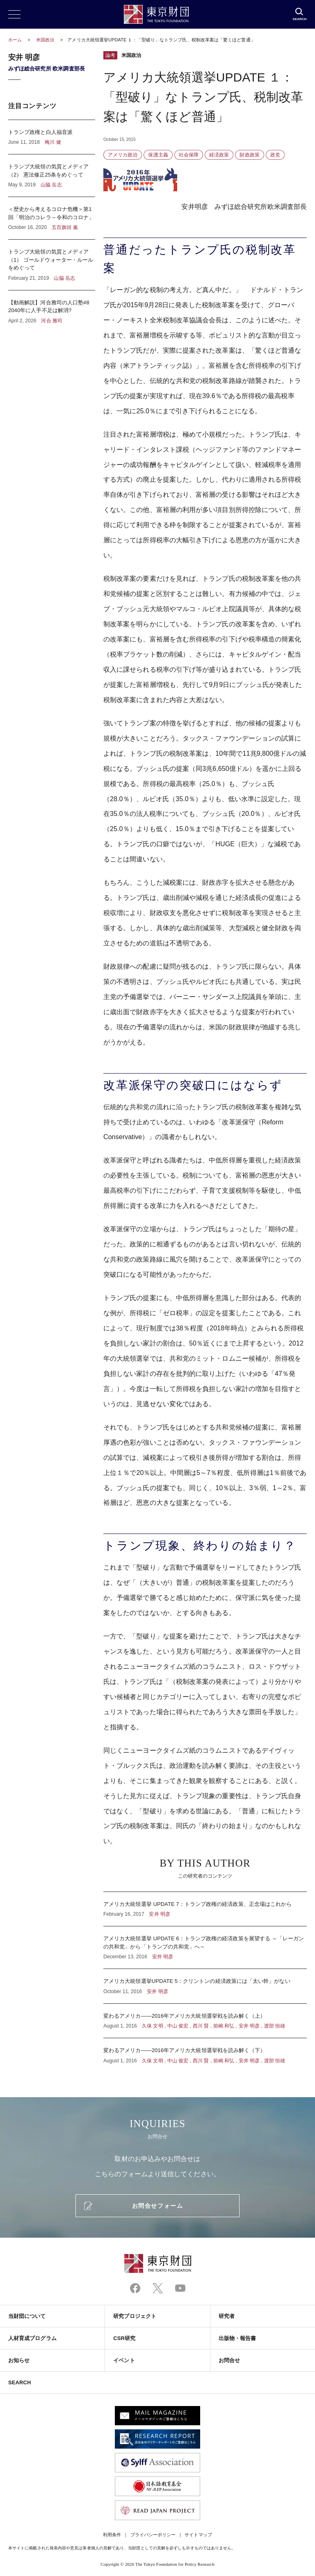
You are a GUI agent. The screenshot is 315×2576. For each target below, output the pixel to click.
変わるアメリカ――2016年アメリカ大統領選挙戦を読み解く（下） (205, 2051)
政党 (275, 155)
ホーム (15, 39)
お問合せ (229, 2360)
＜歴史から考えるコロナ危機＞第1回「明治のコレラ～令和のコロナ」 (51, 218)
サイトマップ (198, 2534)
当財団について (27, 2316)
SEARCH (19, 2382)
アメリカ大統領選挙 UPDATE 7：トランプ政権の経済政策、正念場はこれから (205, 1909)
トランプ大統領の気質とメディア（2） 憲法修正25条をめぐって (51, 175)
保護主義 (158, 155)
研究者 (227, 2316)
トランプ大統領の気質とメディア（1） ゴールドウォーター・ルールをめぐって (51, 265)
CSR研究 (124, 2338)
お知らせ (19, 2360)
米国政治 (45, 39)
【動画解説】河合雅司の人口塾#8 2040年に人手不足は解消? (51, 307)
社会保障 (189, 155)
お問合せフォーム (157, 2205)
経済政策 (219, 155)
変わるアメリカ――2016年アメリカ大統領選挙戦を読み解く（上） (205, 2021)
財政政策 (249, 155)
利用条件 (112, 2534)
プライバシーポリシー (153, 2534)
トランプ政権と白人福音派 (51, 137)
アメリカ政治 (122, 155)
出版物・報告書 (237, 2338)
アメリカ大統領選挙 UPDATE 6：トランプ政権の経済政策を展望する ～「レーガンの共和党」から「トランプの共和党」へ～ (205, 1947)
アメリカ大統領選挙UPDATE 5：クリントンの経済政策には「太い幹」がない (205, 1986)
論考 (110, 55)
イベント (124, 2360)
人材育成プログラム (32, 2338)
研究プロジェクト (134, 2316)
